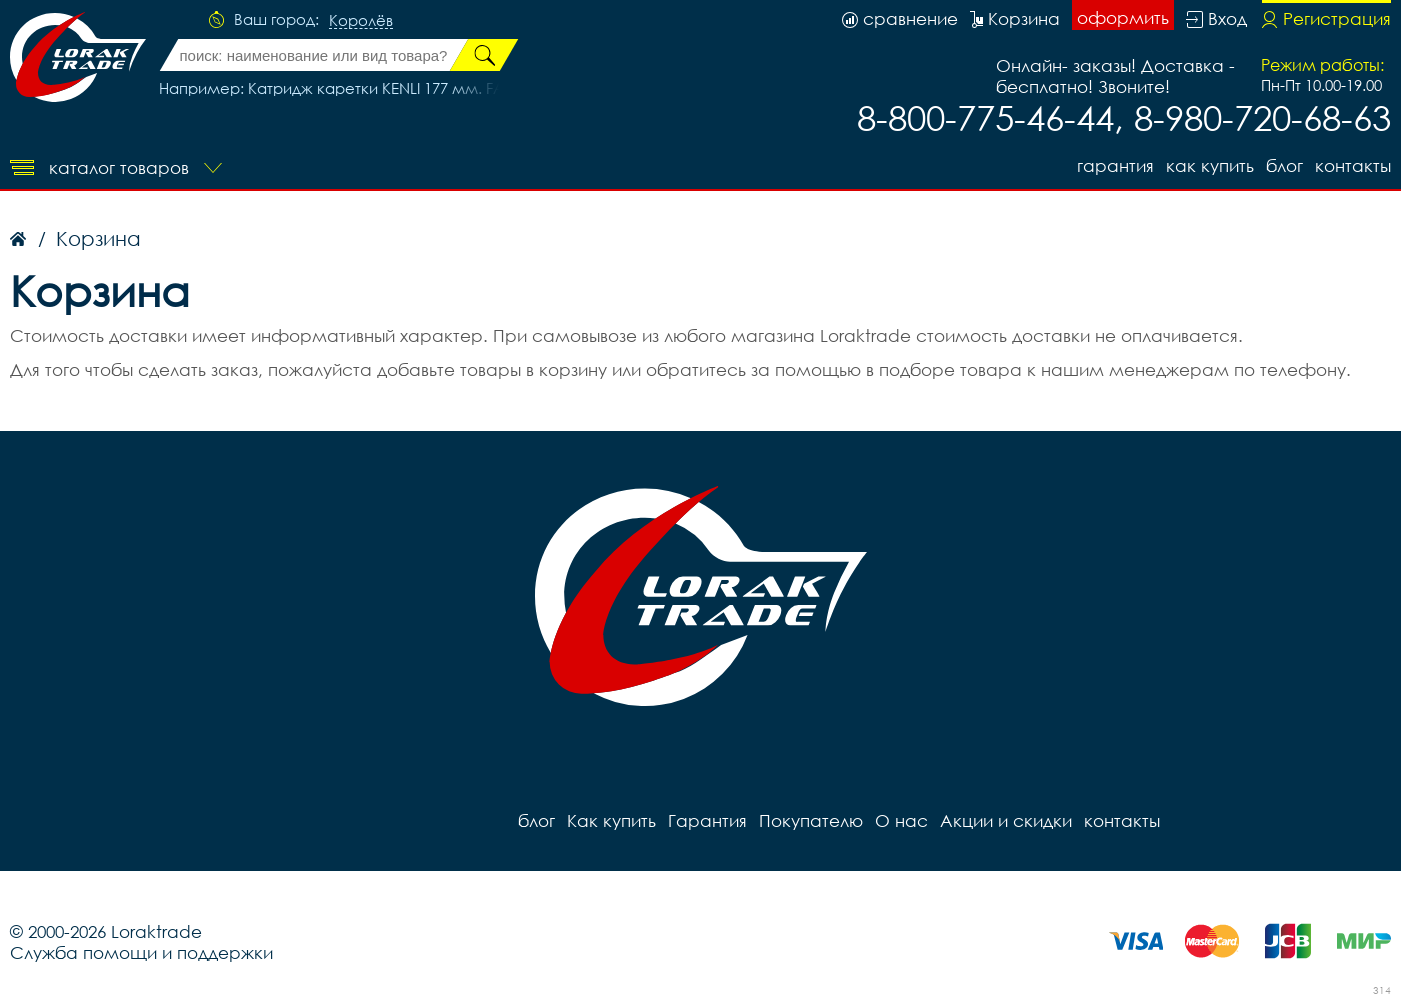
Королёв (361, 21)
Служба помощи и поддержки (141, 952)
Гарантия (1115, 165)
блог (1284, 165)
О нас (901, 820)
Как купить (1210, 165)
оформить (1123, 17)
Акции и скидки (1006, 820)
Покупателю (811, 820)
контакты (1353, 165)
